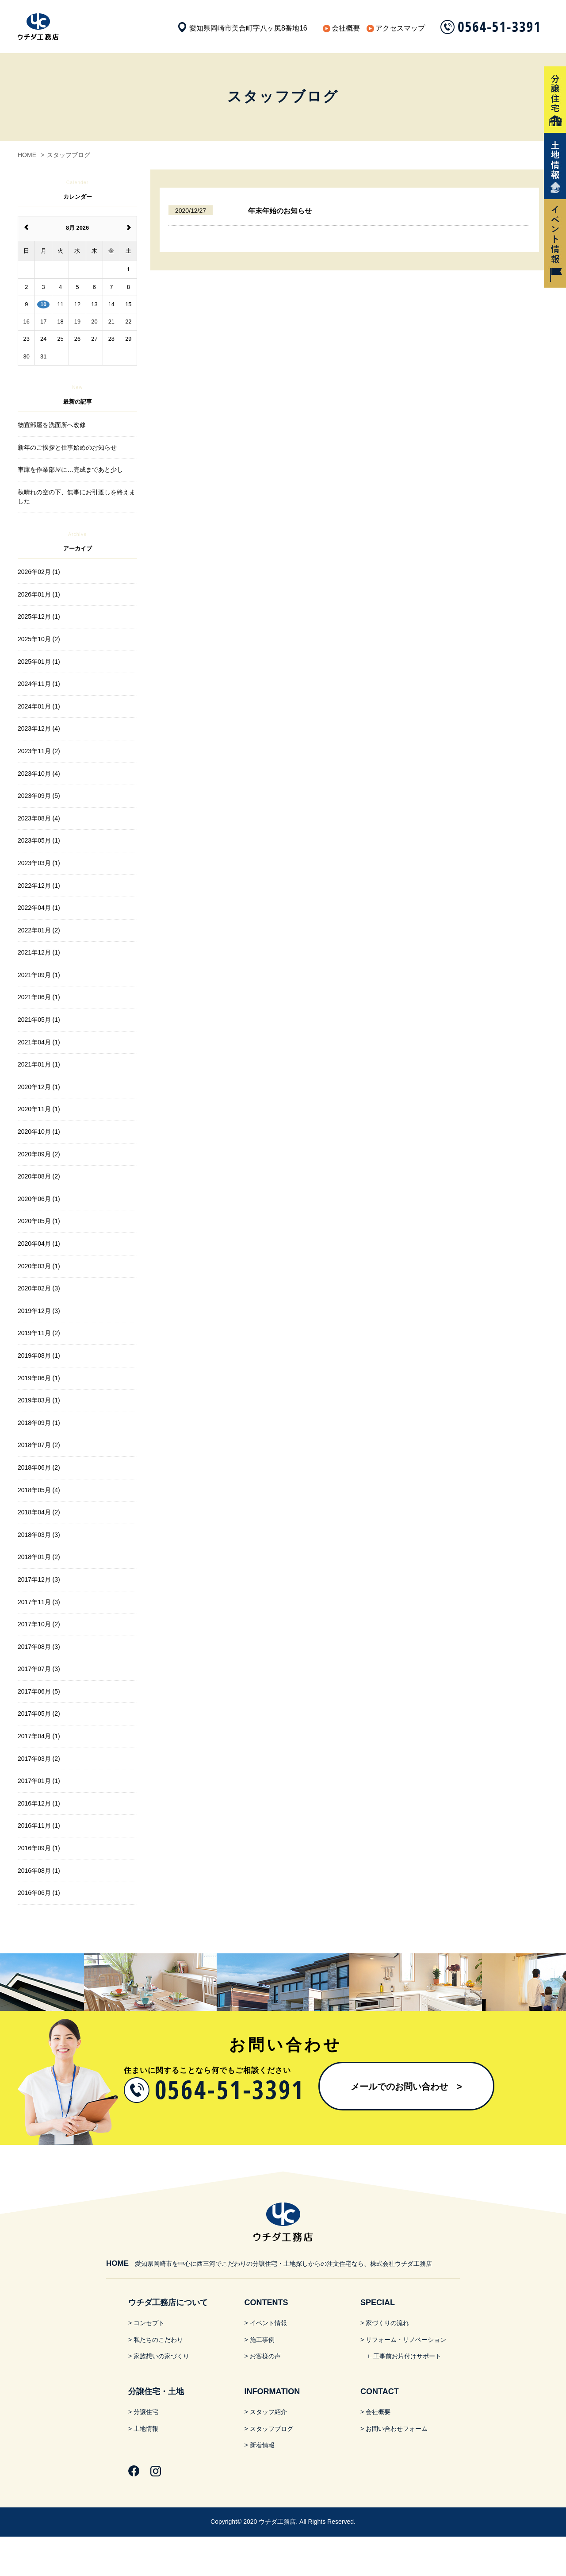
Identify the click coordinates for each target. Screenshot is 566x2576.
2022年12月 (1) (39, 885)
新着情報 (262, 2445)
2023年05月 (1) (39, 840)
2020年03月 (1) (39, 1266)
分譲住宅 (146, 2411)
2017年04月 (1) (39, 1736)
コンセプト (149, 2322)
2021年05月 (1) (39, 1019)
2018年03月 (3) (39, 1534)
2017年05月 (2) (39, 1713)
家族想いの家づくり (161, 2356)
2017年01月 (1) (39, 1780)
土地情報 (146, 2428)
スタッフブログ (271, 2428)
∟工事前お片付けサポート (404, 2356)
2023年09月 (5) (39, 795)
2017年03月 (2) (39, 1758)
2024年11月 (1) (39, 683)
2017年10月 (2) (39, 1624)
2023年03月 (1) (39, 862)
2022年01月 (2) (39, 930)
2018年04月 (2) (39, 1512)
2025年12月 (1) (39, 616)
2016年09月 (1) (39, 1848)
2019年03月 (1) (39, 1400)
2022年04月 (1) (39, 907)
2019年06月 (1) (39, 1378)
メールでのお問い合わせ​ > (406, 2086)
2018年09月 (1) (39, 1422)
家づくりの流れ (387, 2322)
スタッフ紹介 (268, 2411)
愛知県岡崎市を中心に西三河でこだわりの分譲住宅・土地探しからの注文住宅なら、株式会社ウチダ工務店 (269, 2263)
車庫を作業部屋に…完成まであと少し (70, 469)
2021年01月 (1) (39, 1064)
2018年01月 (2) (39, 1556)
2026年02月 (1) (39, 571)
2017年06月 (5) (39, 1691)
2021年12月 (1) (39, 952)
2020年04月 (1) (39, 1243)
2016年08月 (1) (39, 1870)
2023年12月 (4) (39, 728)
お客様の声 (265, 2356)
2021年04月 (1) (39, 1042)
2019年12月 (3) (39, 1310)
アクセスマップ (400, 28)
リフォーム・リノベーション (406, 2339)
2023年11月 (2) (39, 751)
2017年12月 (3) (39, 1579)
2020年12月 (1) (39, 1086)
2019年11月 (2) (39, 1332)
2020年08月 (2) (39, 1176)
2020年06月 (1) (39, 1198)
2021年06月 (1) (39, 997)
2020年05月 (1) (39, 1220)
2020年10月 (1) (39, 1131)
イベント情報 (268, 2322)
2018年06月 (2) (39, 1467)
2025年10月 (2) (39, 639)
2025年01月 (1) (39, 661)
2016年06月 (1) (39, 1892)
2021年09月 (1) (39, 974)
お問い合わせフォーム (397, 2428)
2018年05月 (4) (39, 1490)
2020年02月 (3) (39, 1288)
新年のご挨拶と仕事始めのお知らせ (67, 447)
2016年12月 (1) (39, 1803)
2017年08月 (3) (39, 1646)
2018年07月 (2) (39, 1444)
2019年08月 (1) (39, 1355)
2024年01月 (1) (39, 706)
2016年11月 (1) (39, 1825)
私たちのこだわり (158, 2339)
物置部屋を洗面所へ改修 (52, 424)
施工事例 (262, 2339)
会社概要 (346, 28)
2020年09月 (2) (39, 1154)
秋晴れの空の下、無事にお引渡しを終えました (76, 496)
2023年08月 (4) (39, 818)
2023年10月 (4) (39, 773)
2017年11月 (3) (39, 1602)
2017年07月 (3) (39, 1668)
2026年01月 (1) (39, 594)
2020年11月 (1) (39, 1109)
